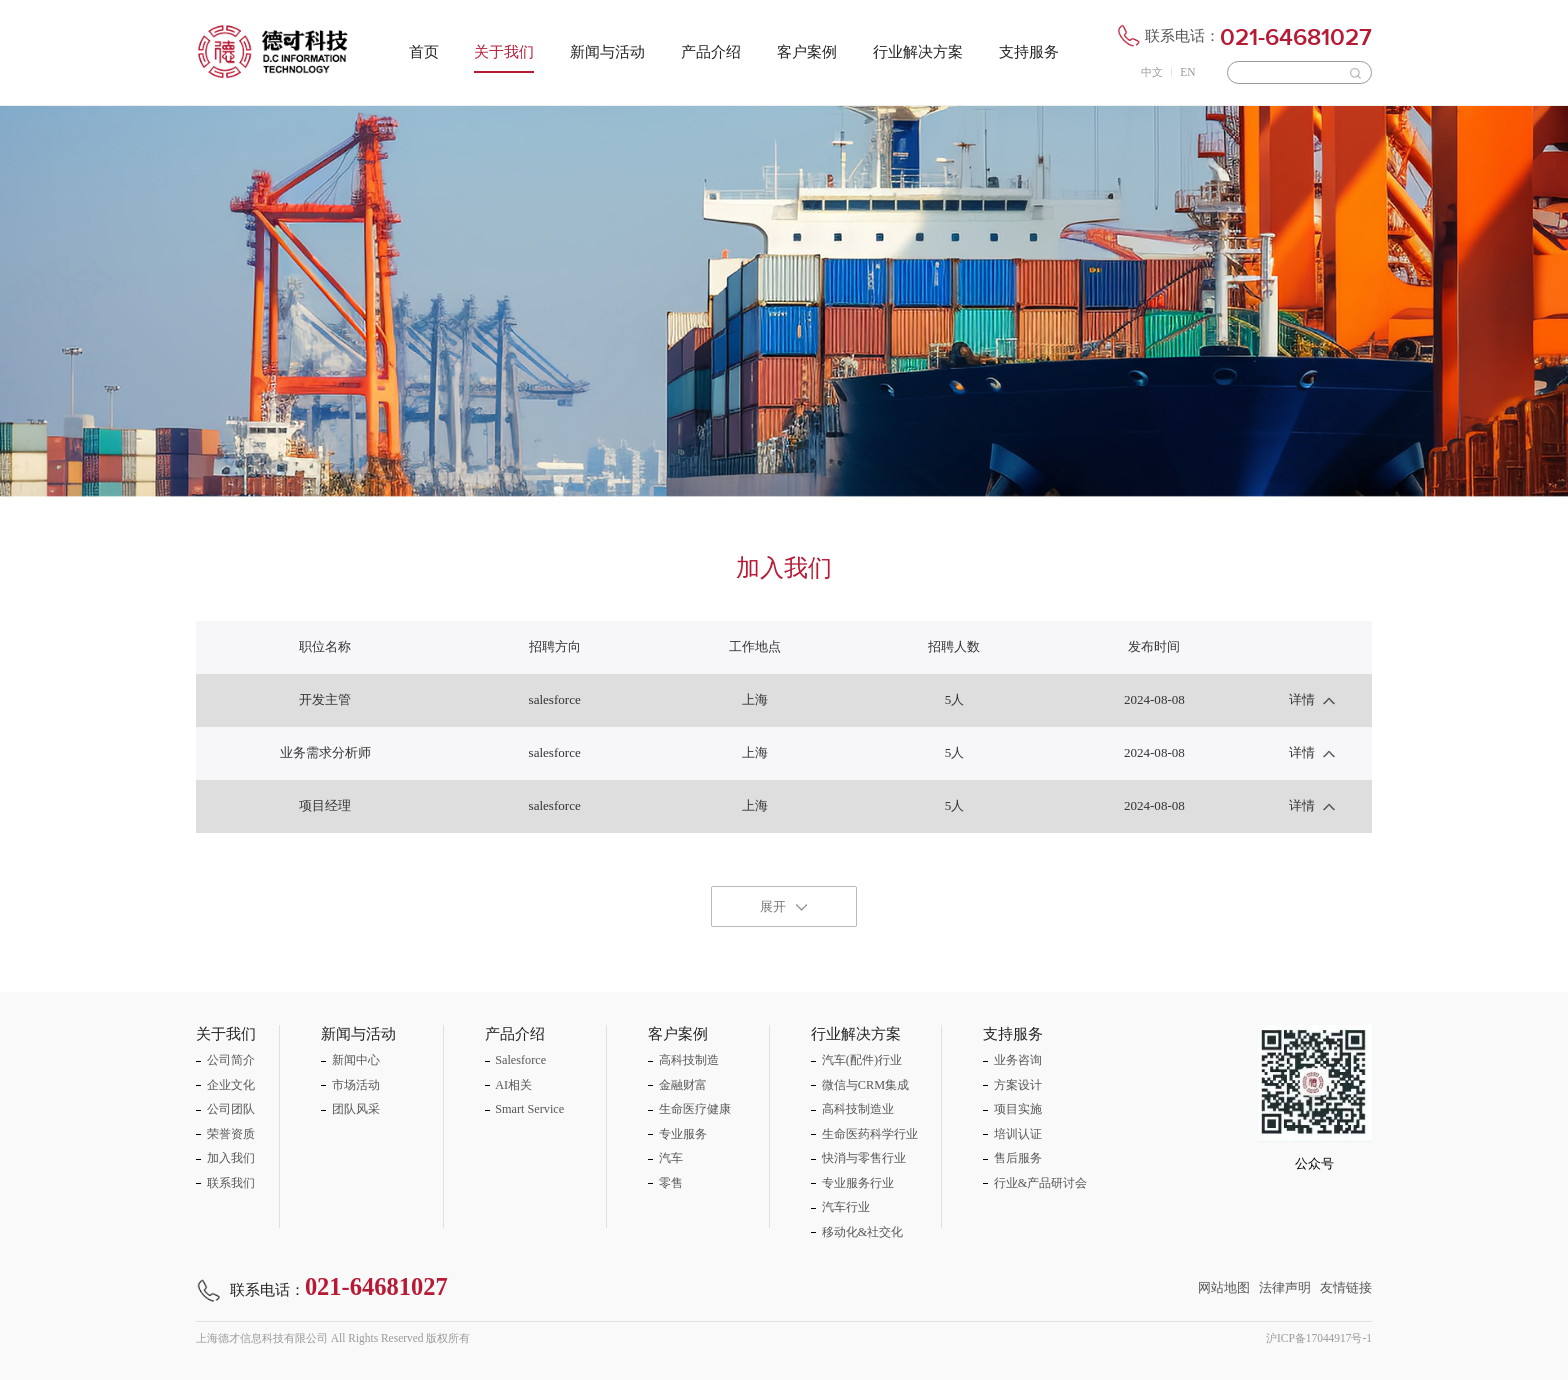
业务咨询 (1018, 1060)
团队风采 (356, 1109)
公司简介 (231, 1060)
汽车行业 (846, 1207)
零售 (671, 1183)
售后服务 (1018, 1158)
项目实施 (1018, 1109)
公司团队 (231, 1109)
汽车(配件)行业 (862, 1060)
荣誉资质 (231, 1134)
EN (1187, 72)
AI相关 (513, 1085)
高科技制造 (689, 1060)
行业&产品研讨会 (1041, 1183)
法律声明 (1285, 1287)
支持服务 (1029, 52)
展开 (773, 906)
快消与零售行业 (864, 1158)
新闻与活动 (607, 52)
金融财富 (683, 1085)
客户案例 (807, 52)
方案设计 (1018, 1085)
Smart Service (529, 1109)
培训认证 (1018, 1134)
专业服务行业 (858, 1183)
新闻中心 (356, 1060)
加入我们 (231, 1158)
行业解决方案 (918, 52)
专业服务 (683, 1134)
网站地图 (1224, 1287)
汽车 (671, 1158)
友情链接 (1346, 1287)
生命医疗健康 (695, 1109)
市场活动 (356, 1085)
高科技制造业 (858, 1109)
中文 (1152, 72)
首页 (424, 52)
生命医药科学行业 (870, 1134)
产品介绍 (711, 52)
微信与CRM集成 (865, 1085)
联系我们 (231, 1183)
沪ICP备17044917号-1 (1319, 1338)
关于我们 (504, 52)
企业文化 (231, 1085)
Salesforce (520, 1060)
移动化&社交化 (863, 1232)
